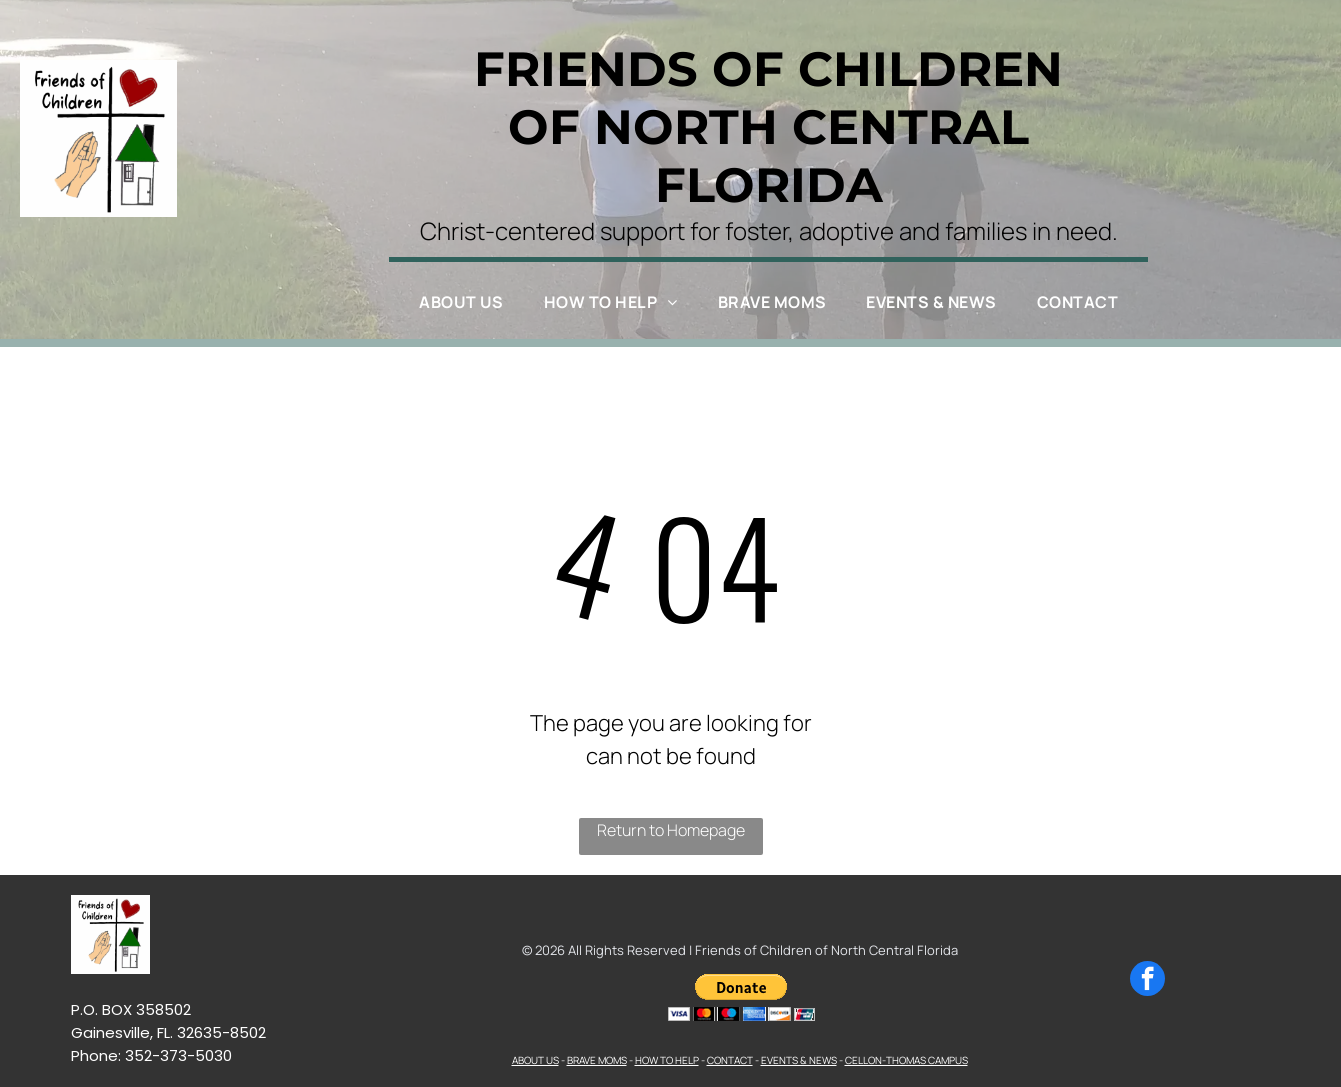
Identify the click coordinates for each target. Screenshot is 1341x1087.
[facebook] (1147, 981)
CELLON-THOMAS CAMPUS (906, 1060)
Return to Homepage (671, 830)
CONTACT (730, 1060)
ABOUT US (535, 1060)
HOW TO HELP (667, 1060)
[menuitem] (461, 302)
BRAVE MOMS (597, 1060)
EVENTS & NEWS (799, 1060)
